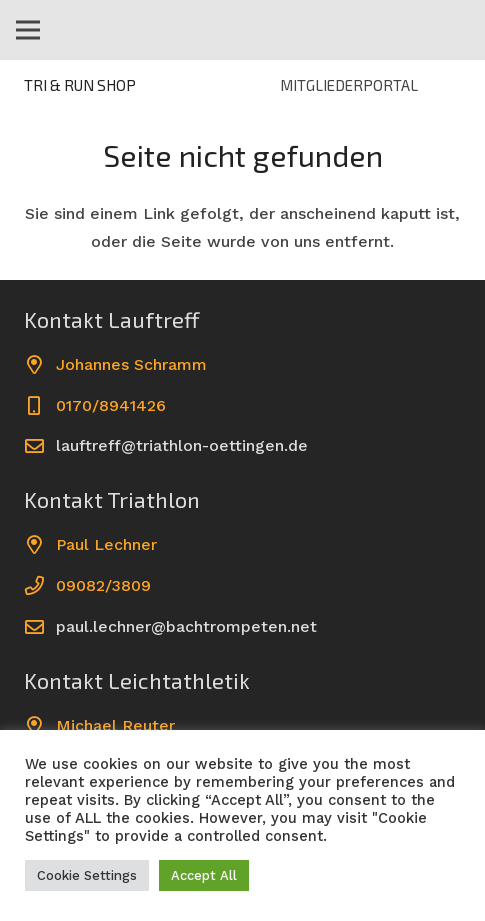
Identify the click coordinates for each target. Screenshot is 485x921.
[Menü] (28, 30)
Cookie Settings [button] (87, 875)
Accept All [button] (204, 875)
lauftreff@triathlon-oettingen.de (182, 445)
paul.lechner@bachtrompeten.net (186, 626)
